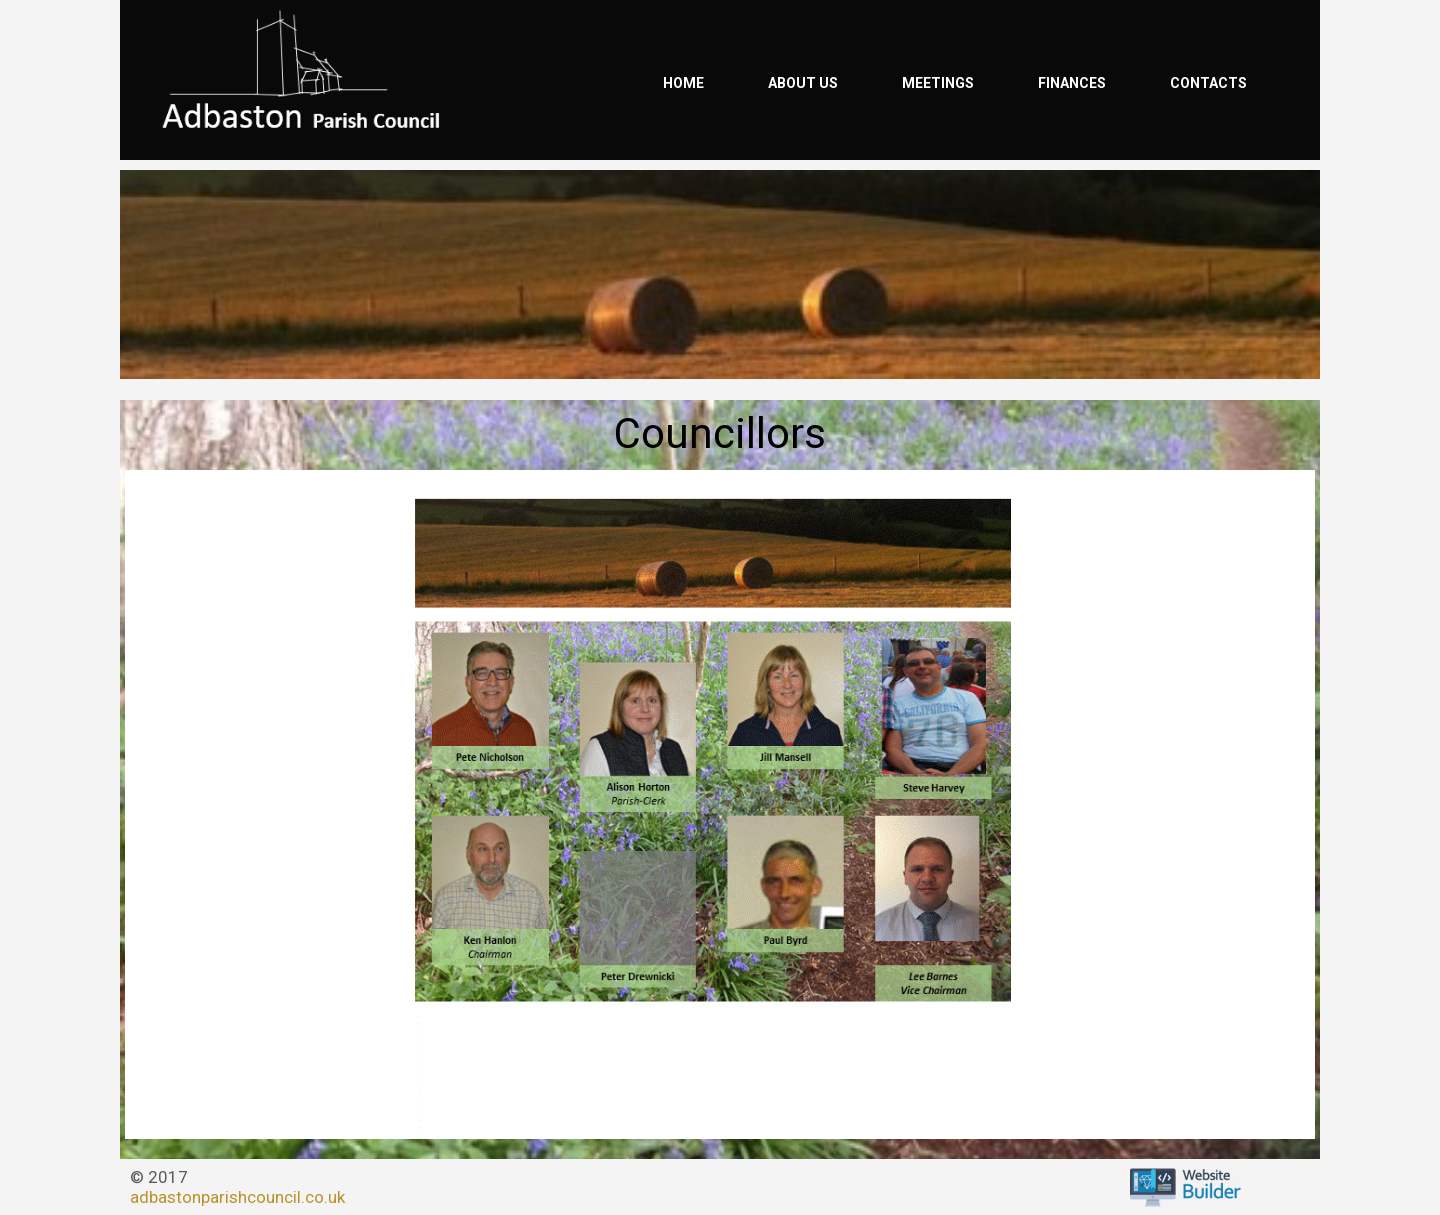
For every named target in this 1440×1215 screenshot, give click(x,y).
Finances (1072, 83)
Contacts (1208, 83)
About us (803, 83)
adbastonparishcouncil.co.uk (237, 1197)
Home (683, 83)
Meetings (938, 83)
